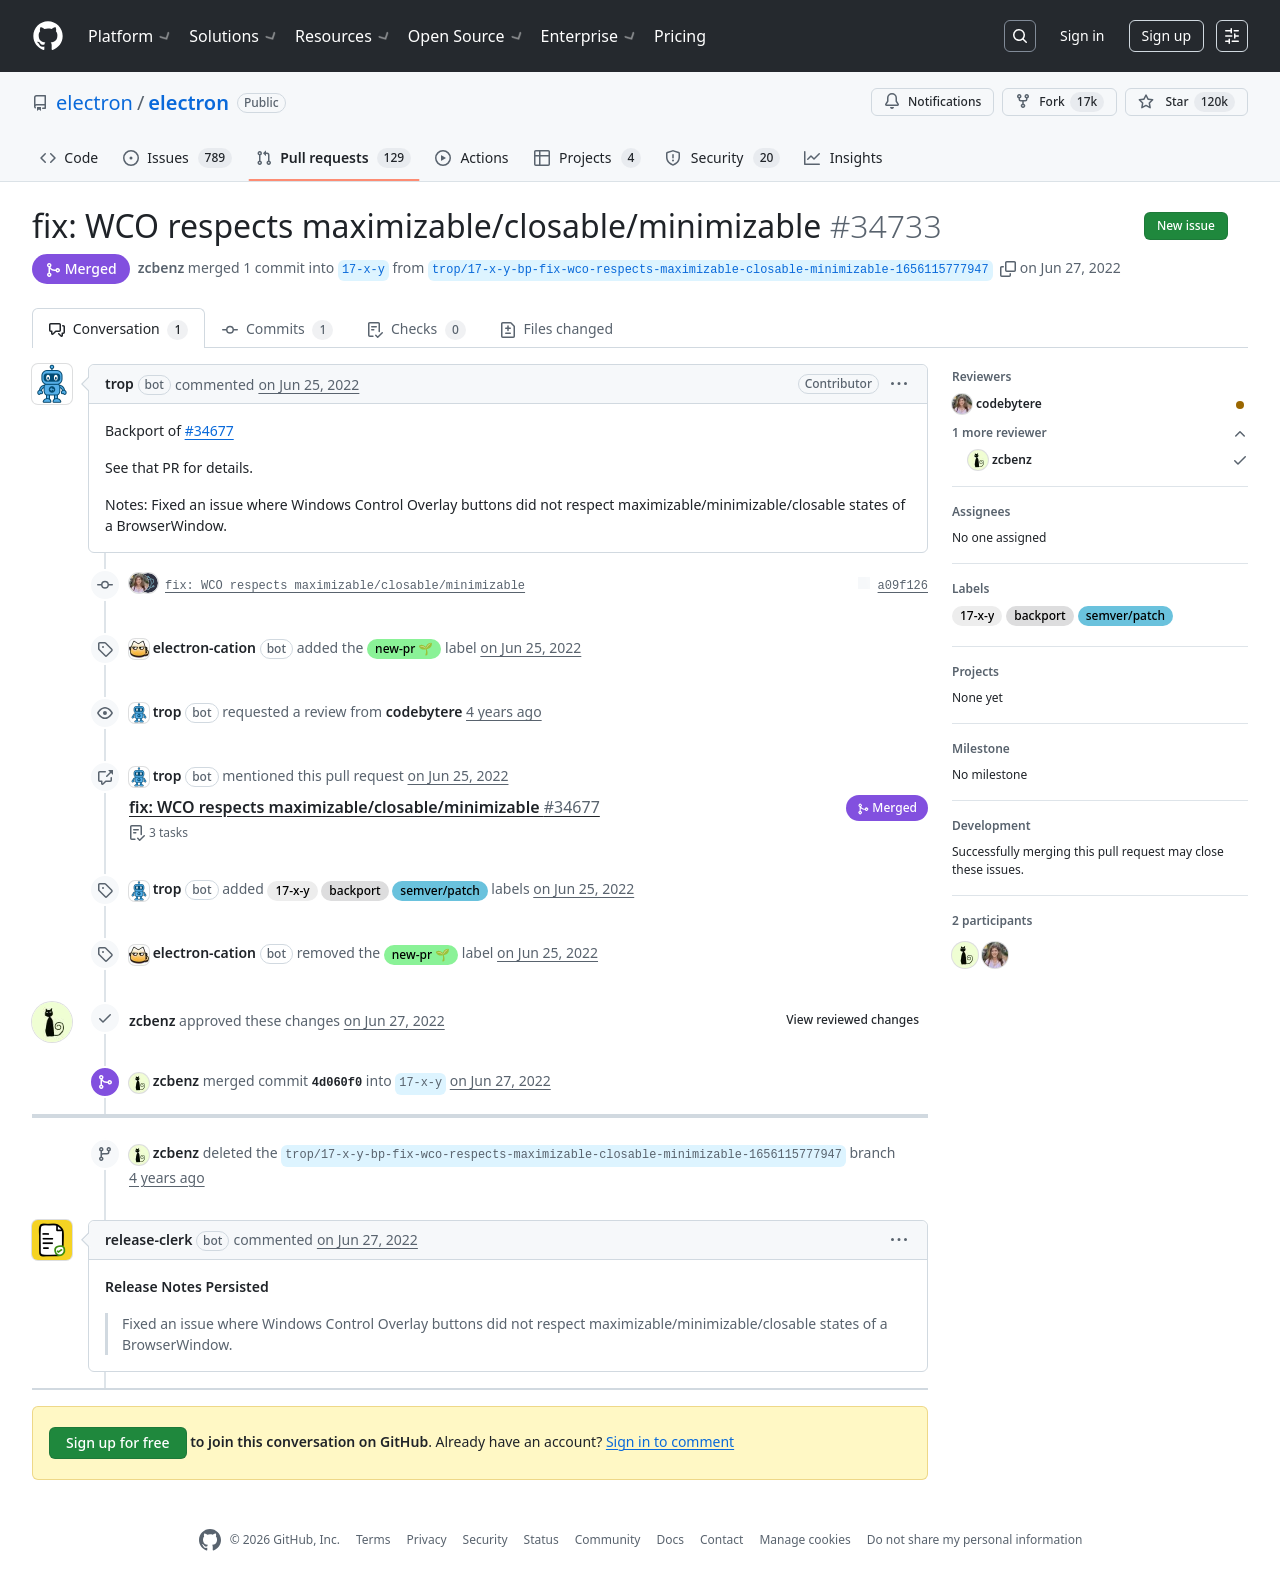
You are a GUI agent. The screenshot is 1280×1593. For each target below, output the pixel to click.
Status (541, 1539)
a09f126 (903, 586)
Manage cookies (804, 1539)
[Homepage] (48, 36)
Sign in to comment (670, 1440)
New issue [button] (1186, 225)
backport (354, 890)
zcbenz (161, 267)
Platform (130, 36)
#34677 (209, 430)
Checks (416, 329)
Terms (373, 1539)
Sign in (1082, 35)
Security (485, 1539)
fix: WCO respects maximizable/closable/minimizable (345, 586)
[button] (1008, 267)
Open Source (466, 36)
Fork (1059, 102)
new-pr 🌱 (404, 648)
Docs (670, 1539)
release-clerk (148, 1239)
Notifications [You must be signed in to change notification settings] (932, 101)
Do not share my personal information (975, 1539)
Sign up (1166, 35)
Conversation (118, 329)
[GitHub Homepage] (210, 1540)
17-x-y (292, 890)
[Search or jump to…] (1020, 36)
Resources (343, 36)
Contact (721, 1539)
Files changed (556, 328)
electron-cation (204, 647)
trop (119, 383)
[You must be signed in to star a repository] (1186, 102)
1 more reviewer (1100, 433)
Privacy (427, 1539)
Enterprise (589, 36)
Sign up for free (118, 1442)
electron (94, 102)
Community (608, 1539)
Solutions (234, 36)
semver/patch (439, 890)
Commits (277, 329)
